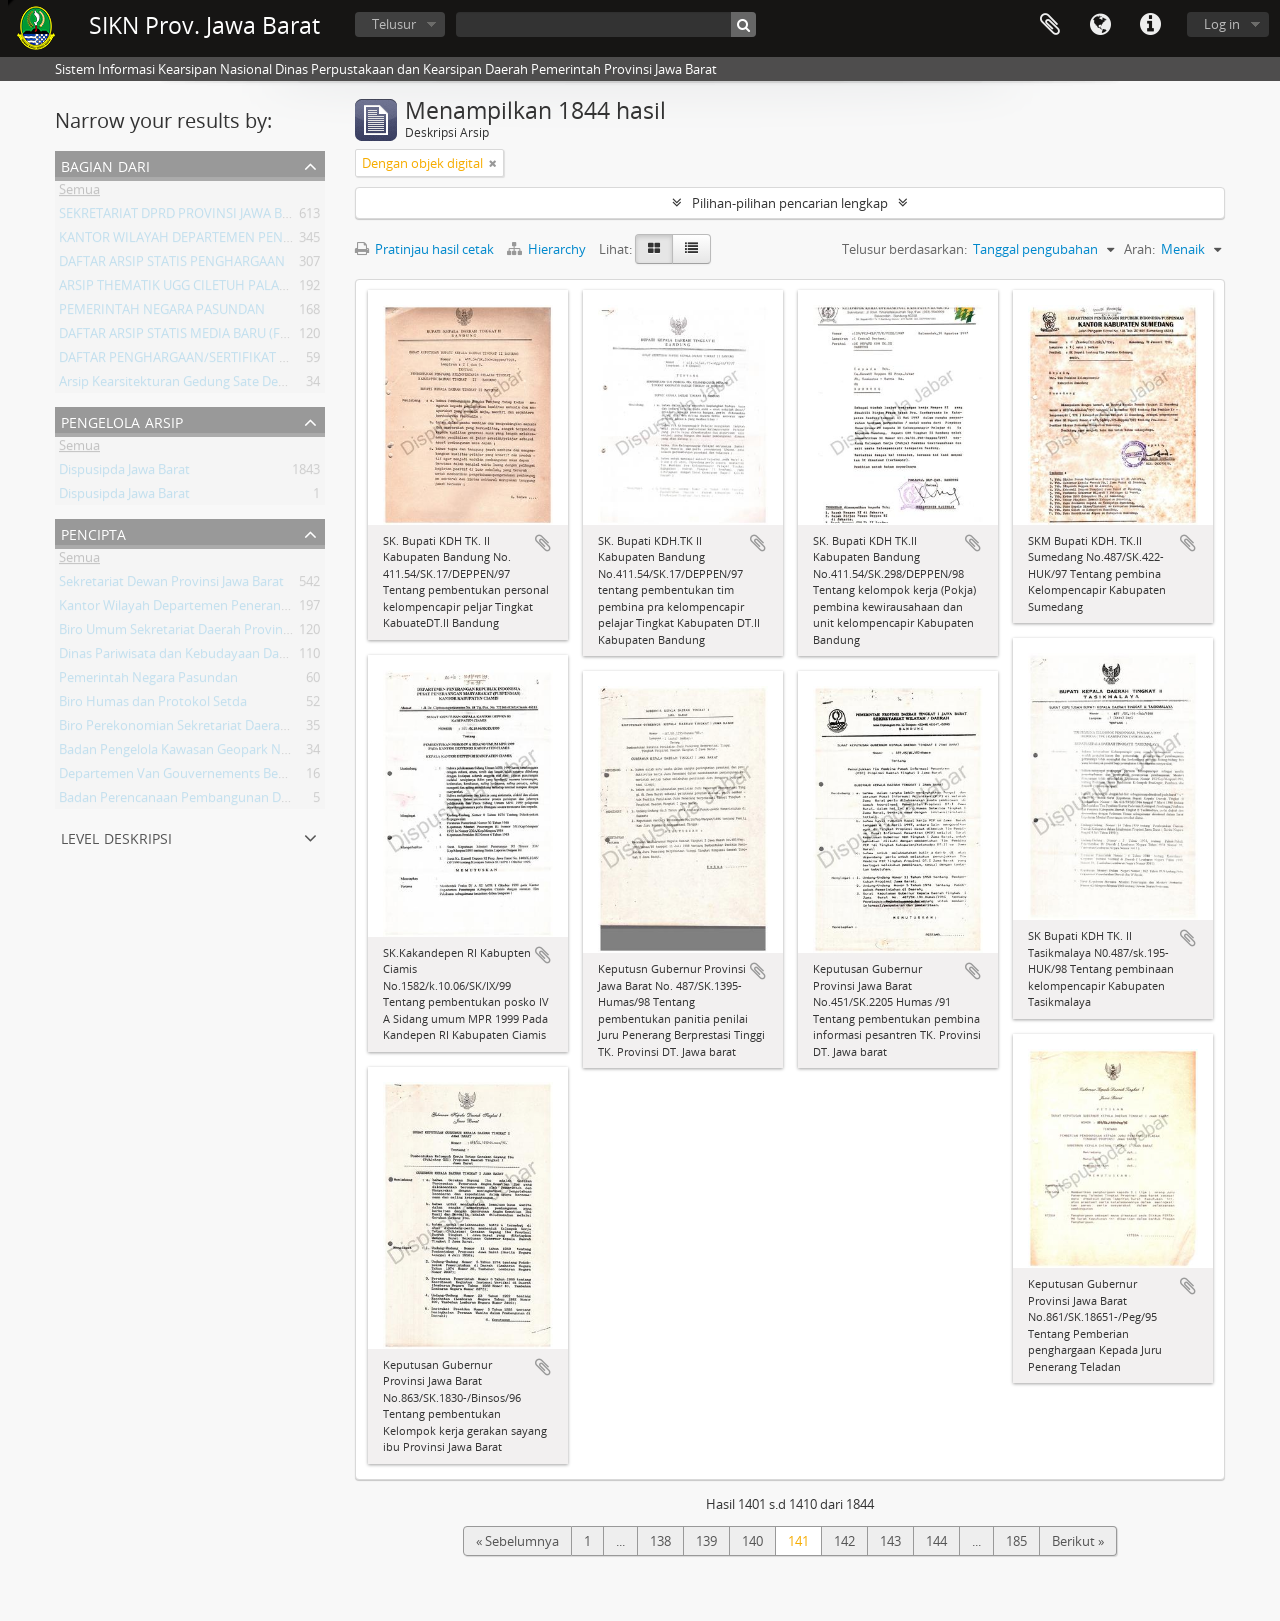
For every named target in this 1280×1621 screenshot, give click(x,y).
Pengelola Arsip (122, 420)
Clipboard (1050, 25)
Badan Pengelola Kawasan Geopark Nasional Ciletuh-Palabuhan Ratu (263, 753)
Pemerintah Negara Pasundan (148, 681)
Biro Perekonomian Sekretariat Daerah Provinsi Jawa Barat (231, 729)
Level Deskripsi (116, 836)
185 (1016, 1541)
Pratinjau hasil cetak (424, 249)
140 (752, 1541)
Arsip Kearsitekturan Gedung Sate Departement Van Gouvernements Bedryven (293, 385)
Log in (1222, 24)
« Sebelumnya (517, 1541)
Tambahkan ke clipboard (543, 543)
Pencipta (93, 532)
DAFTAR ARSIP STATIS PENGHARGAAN (172, 265)
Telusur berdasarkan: (904, 249)
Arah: (1139, 249)
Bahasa (1100, 25)
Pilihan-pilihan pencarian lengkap (790, 203)
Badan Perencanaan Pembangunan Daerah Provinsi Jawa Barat (245, 801)
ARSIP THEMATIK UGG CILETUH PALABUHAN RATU (209, 289)
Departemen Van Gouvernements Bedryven (189, 777)
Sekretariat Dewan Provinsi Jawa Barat (171, 585)
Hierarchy (548, 249)
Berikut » (1078, 1541)
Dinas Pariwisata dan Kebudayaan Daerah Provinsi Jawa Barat (240, 657)
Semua (79, 193)
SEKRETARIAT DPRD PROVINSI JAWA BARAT (186, 217)
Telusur (394, 24)
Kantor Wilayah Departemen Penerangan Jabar (197, 609)
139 (706, 1541)
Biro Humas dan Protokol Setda (153, 705)
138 (660, 1541)
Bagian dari (105, 164)
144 (936, 1541)
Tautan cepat (1150, 25)
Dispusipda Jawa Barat (124, 473)
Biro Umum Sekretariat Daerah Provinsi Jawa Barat (208, 633)
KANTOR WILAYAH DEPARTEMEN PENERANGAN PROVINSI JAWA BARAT (270, 241)
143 (890, 1541)
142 (844, 1541)
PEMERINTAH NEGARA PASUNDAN (162, 313)
